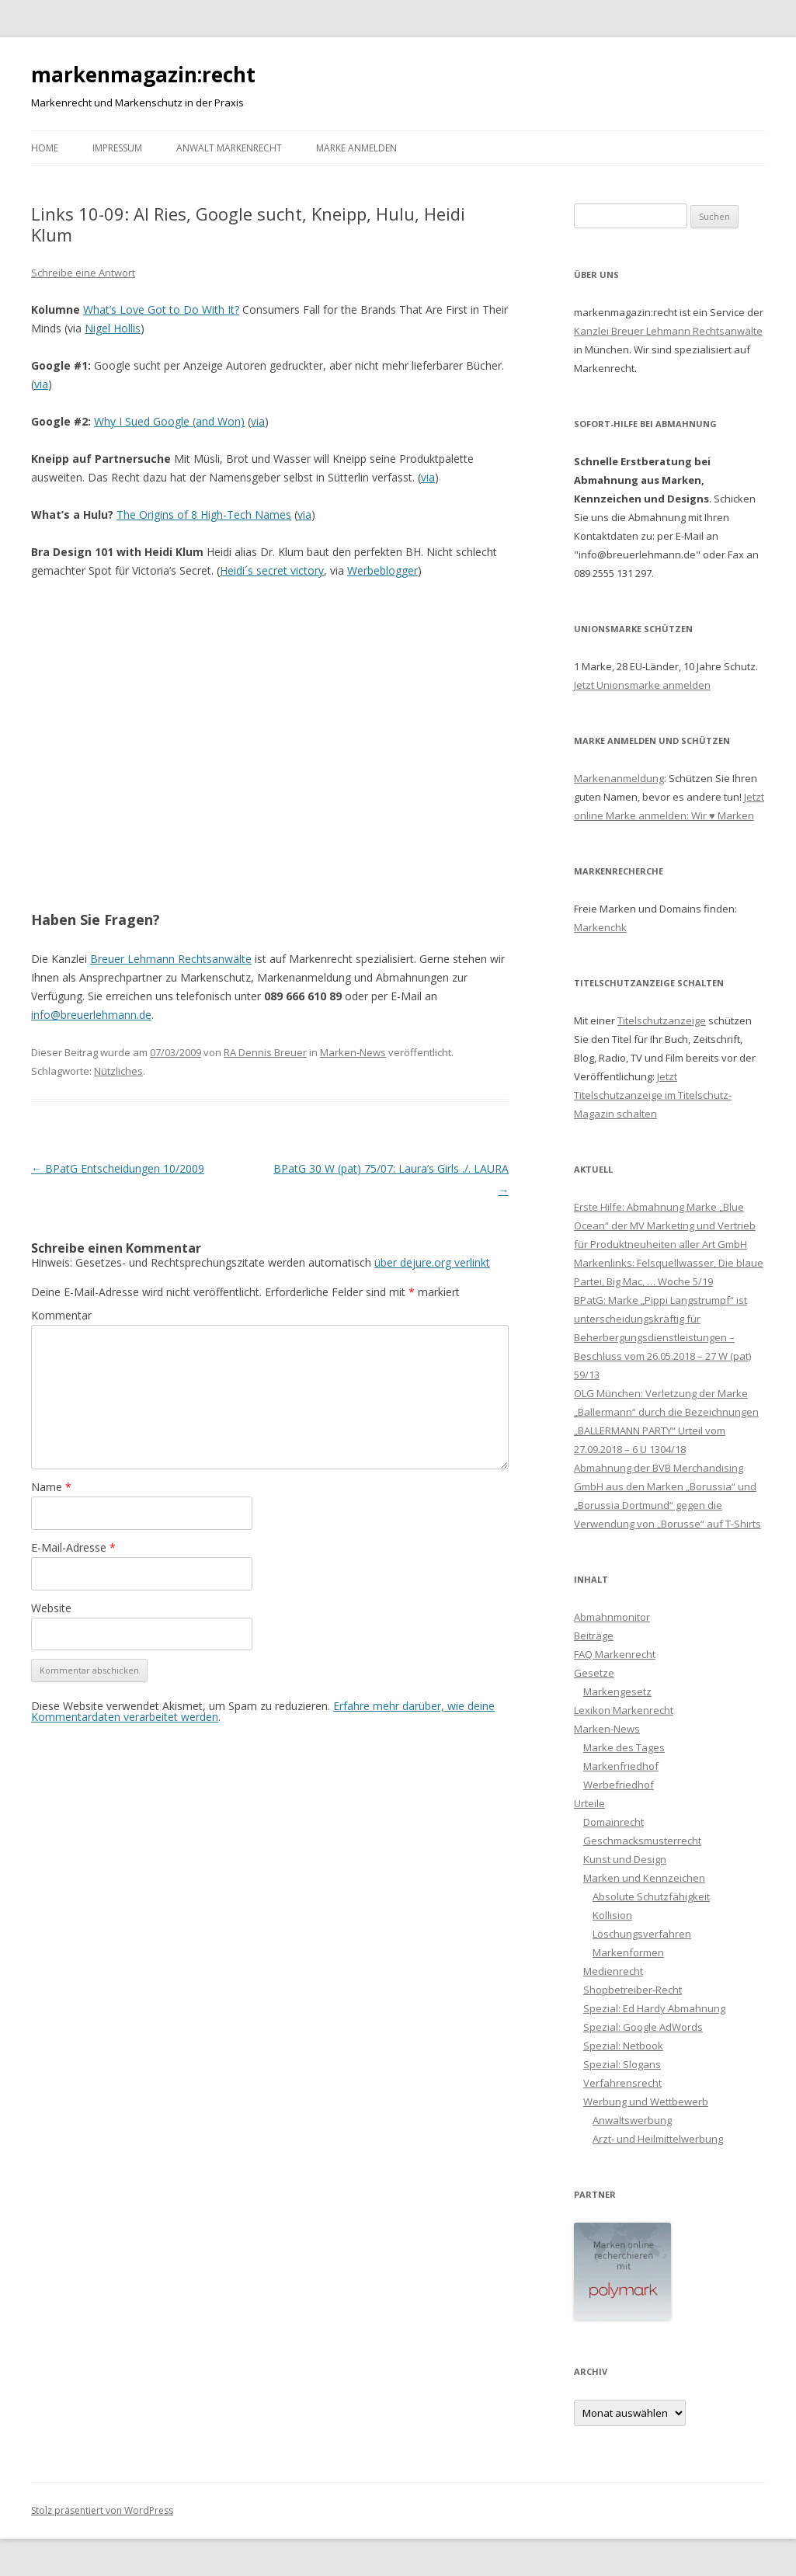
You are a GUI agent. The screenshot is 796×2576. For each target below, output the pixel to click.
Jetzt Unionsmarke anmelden (642, 685)
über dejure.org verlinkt (432, 1262)
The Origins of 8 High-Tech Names (203, 514)
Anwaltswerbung (632, 2120)
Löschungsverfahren (642, 1934)
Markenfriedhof (621, 1766)
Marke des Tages (624, 1747)
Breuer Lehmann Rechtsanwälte (171, 958)
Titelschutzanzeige (661, 1020)
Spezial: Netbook (623, 2046)
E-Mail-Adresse (73, 1547)
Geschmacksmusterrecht (642, 1841)
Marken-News (353, 1052)
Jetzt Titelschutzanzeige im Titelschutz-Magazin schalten (653, 1095)
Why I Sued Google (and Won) (169, 421)
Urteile (589, 1803)
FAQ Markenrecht (614, 1654)
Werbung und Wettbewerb (645, 2101)
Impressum (117, 148)
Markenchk (600, 927)
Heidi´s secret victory (272, 570)
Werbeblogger (382, 570)
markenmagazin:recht (143, 75)
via (41, 384)
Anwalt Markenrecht (229, 148)
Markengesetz (617, 1691)
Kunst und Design (624, 1859)
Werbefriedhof (618, 1785)
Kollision (612, 1915)
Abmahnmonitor (612, 1617)
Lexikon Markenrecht (623, 1710)
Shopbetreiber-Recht (632, 1990)
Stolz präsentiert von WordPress (102, 2510)
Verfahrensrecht (622, 2083)
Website (51, 1608)
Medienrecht (613, 1971)
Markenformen (628, 1952)
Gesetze (594, 1673)
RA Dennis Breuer (265, 1052)
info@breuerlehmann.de (91, 1014)
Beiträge (594, 1636)
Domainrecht (613, 1822)
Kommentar (61, 1315)
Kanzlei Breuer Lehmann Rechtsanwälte (668, 331)
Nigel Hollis (113, 328)
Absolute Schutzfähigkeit (651, 1896)
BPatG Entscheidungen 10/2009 (117, 1168)
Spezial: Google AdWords (643, 2027)
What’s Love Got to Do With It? (161, 309)
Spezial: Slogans (622, 2064)
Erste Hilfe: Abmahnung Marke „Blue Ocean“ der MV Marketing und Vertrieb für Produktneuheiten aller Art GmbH (665, 1225)
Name (51, 1486)
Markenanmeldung (619, 778)
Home (44, 148)
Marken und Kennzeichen (644, 1878)
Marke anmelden (356, 148)
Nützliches (118, 1071)
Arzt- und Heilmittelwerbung (658, 2139)
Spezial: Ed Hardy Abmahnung (654, 2008)
